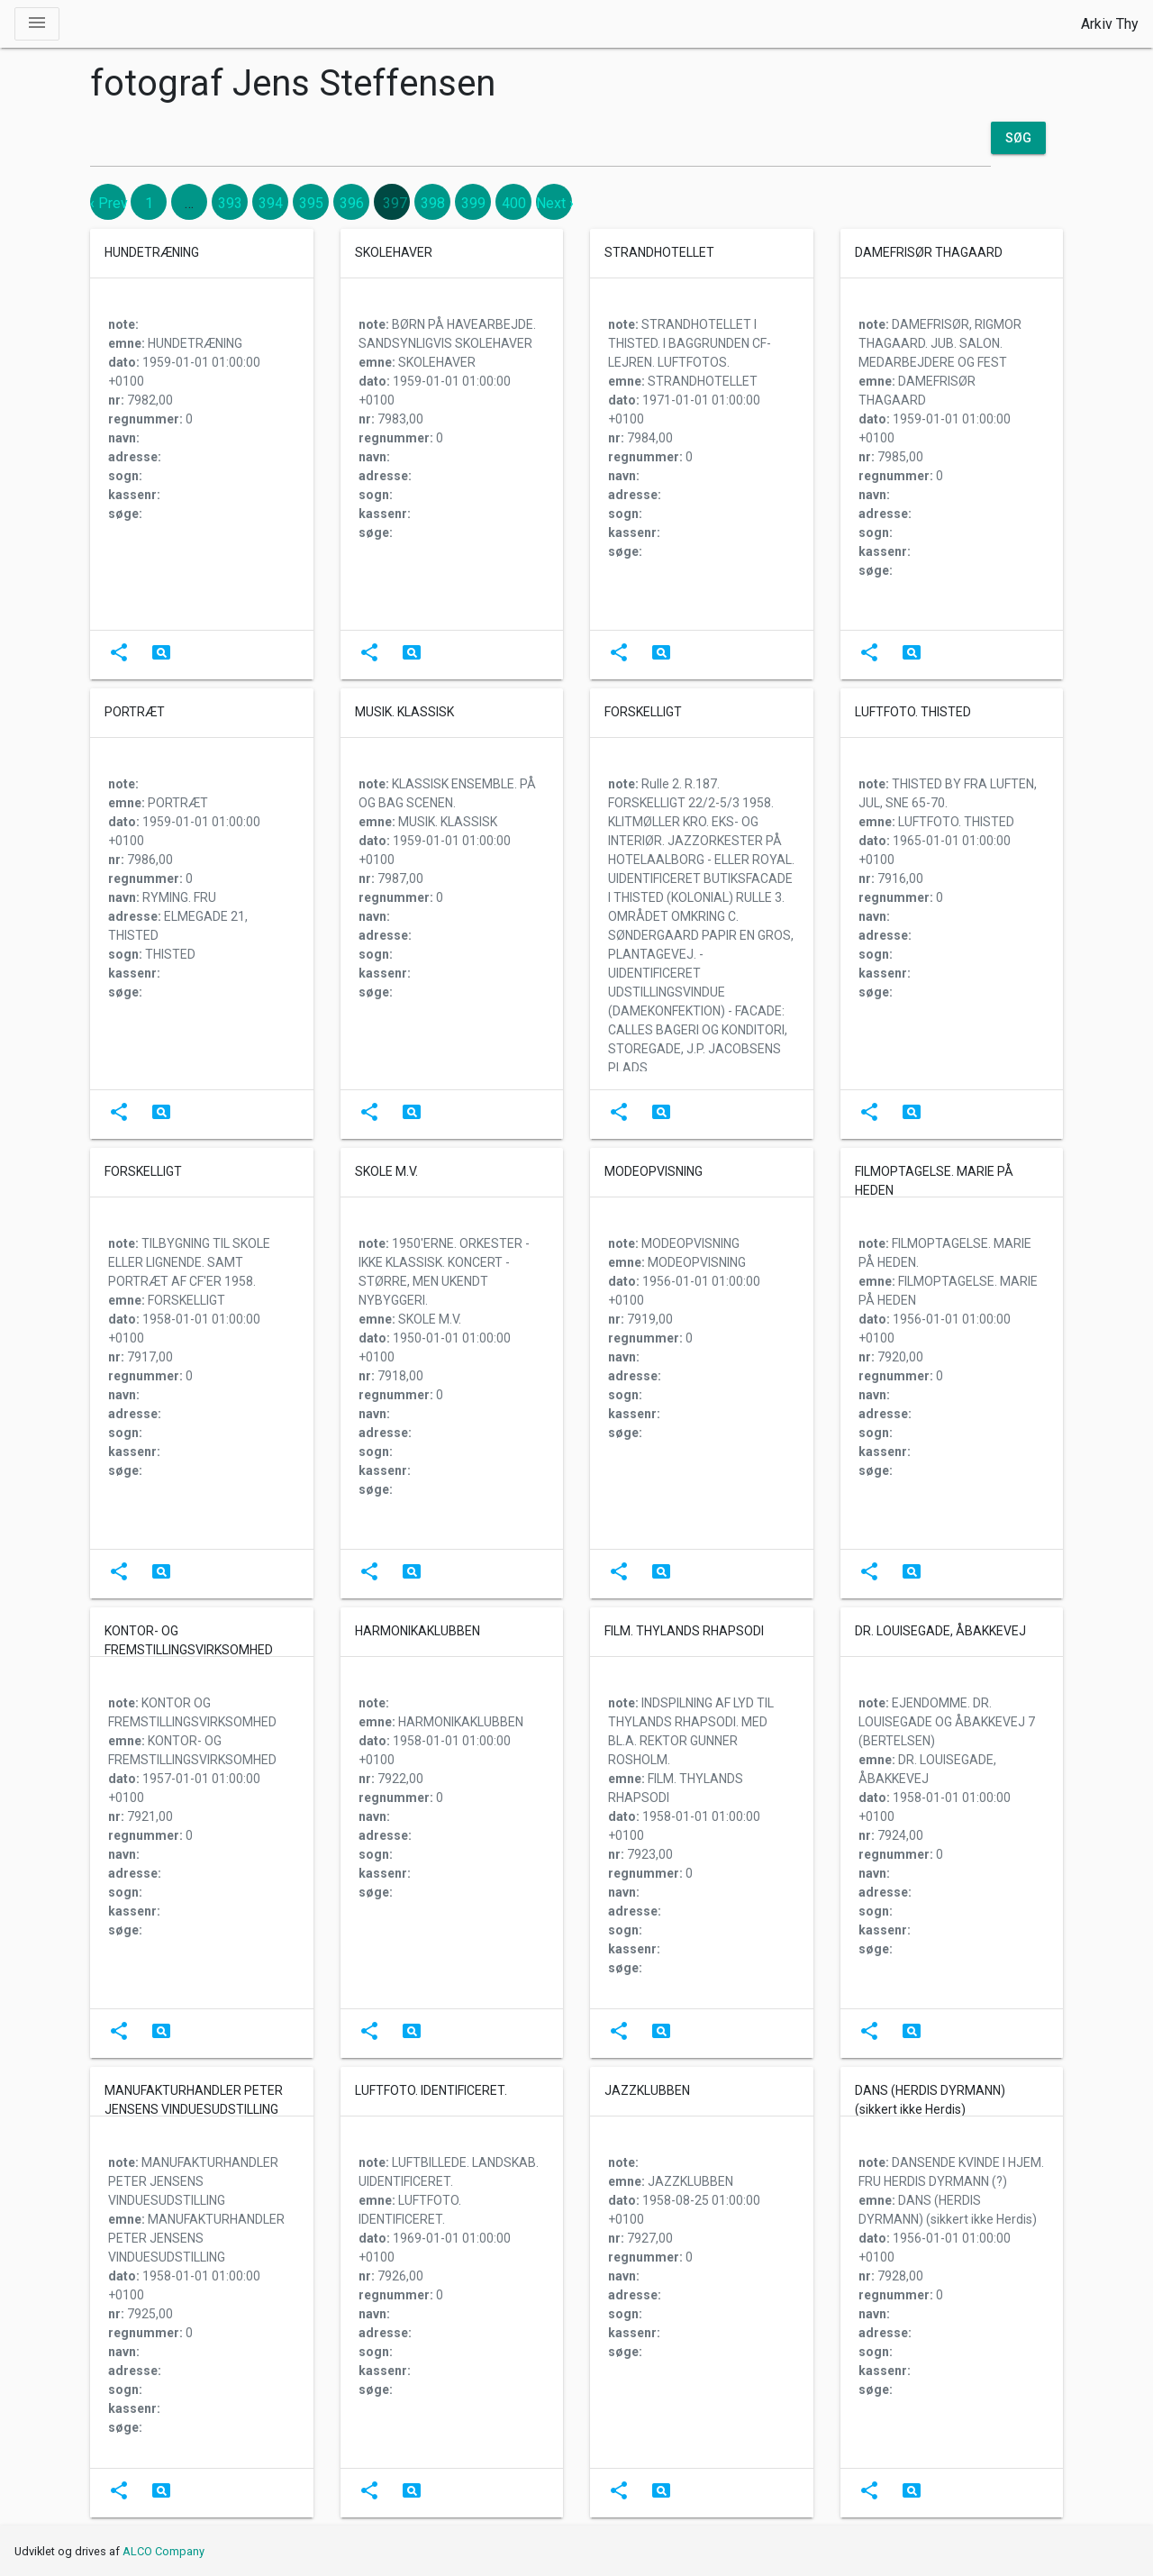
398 (433, 203)
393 (230, 203)
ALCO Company (163, 2551)
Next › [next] (555, 203)
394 (271, 203)
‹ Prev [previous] (109, 203)
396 (352, 203)
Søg (1018, 138)
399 (473, 203)
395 (311, 203)
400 (514, 203)
